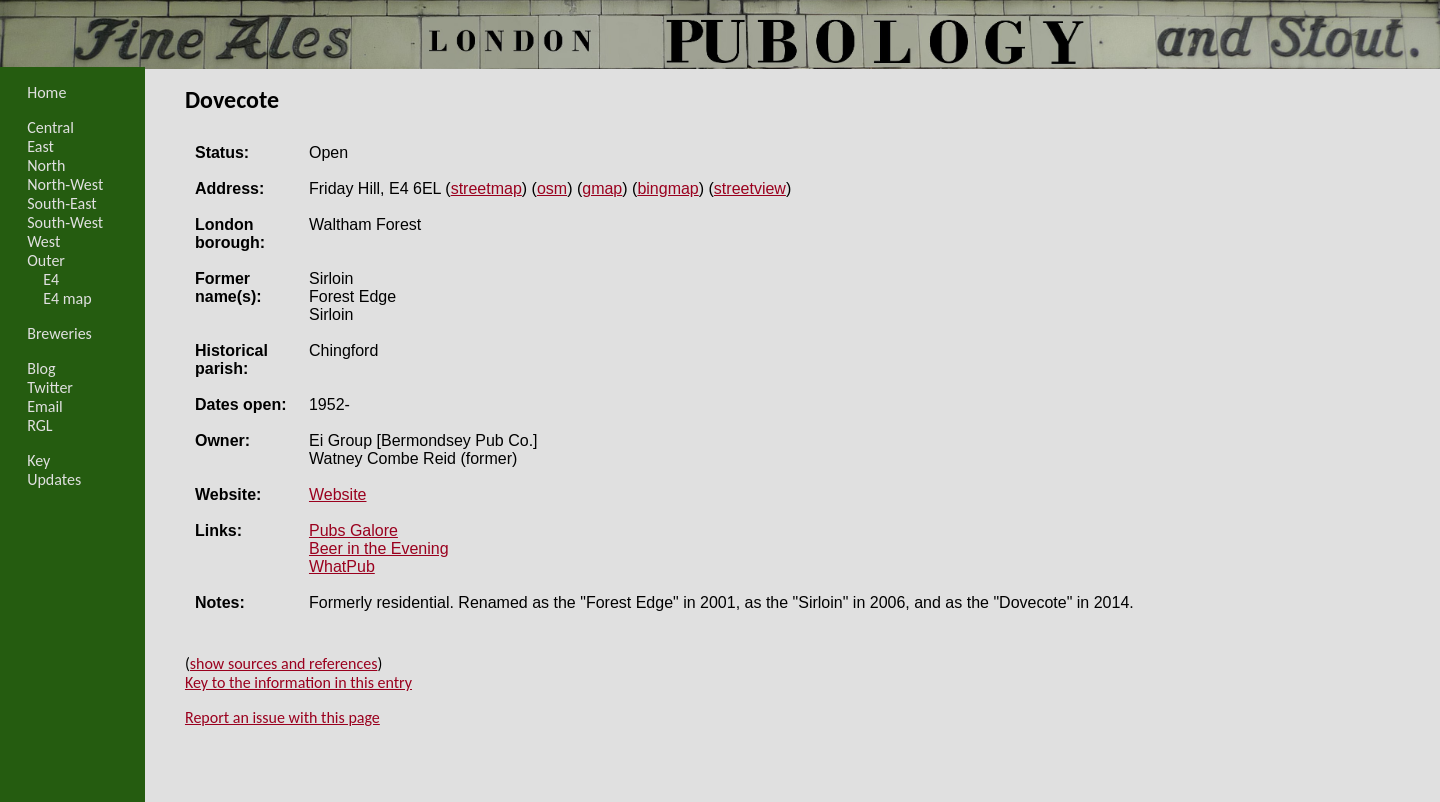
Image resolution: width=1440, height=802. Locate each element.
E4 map (67, 298)
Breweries (59, 333)
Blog (41, 368)
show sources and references (284, 663)
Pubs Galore (353, 530)
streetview (750, 188)
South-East (62, 203)
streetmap (486, 188)
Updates (54, 479)
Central (50, 127)
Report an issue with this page (282, 717)
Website (338, 494)
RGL (39, 425)
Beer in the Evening (379, 548)
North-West (65, 184)
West (43, 241)
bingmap (667, 188)
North (46, 165)
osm (552, 188)
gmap (602, 188)
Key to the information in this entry (298, 682)
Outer (46, 260)
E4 (51, 279)
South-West (65, 222)
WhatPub (342, 566)
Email (45, 406)
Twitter (50, 387)
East (40, 146)
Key (38, 460)
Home (46, 92)
